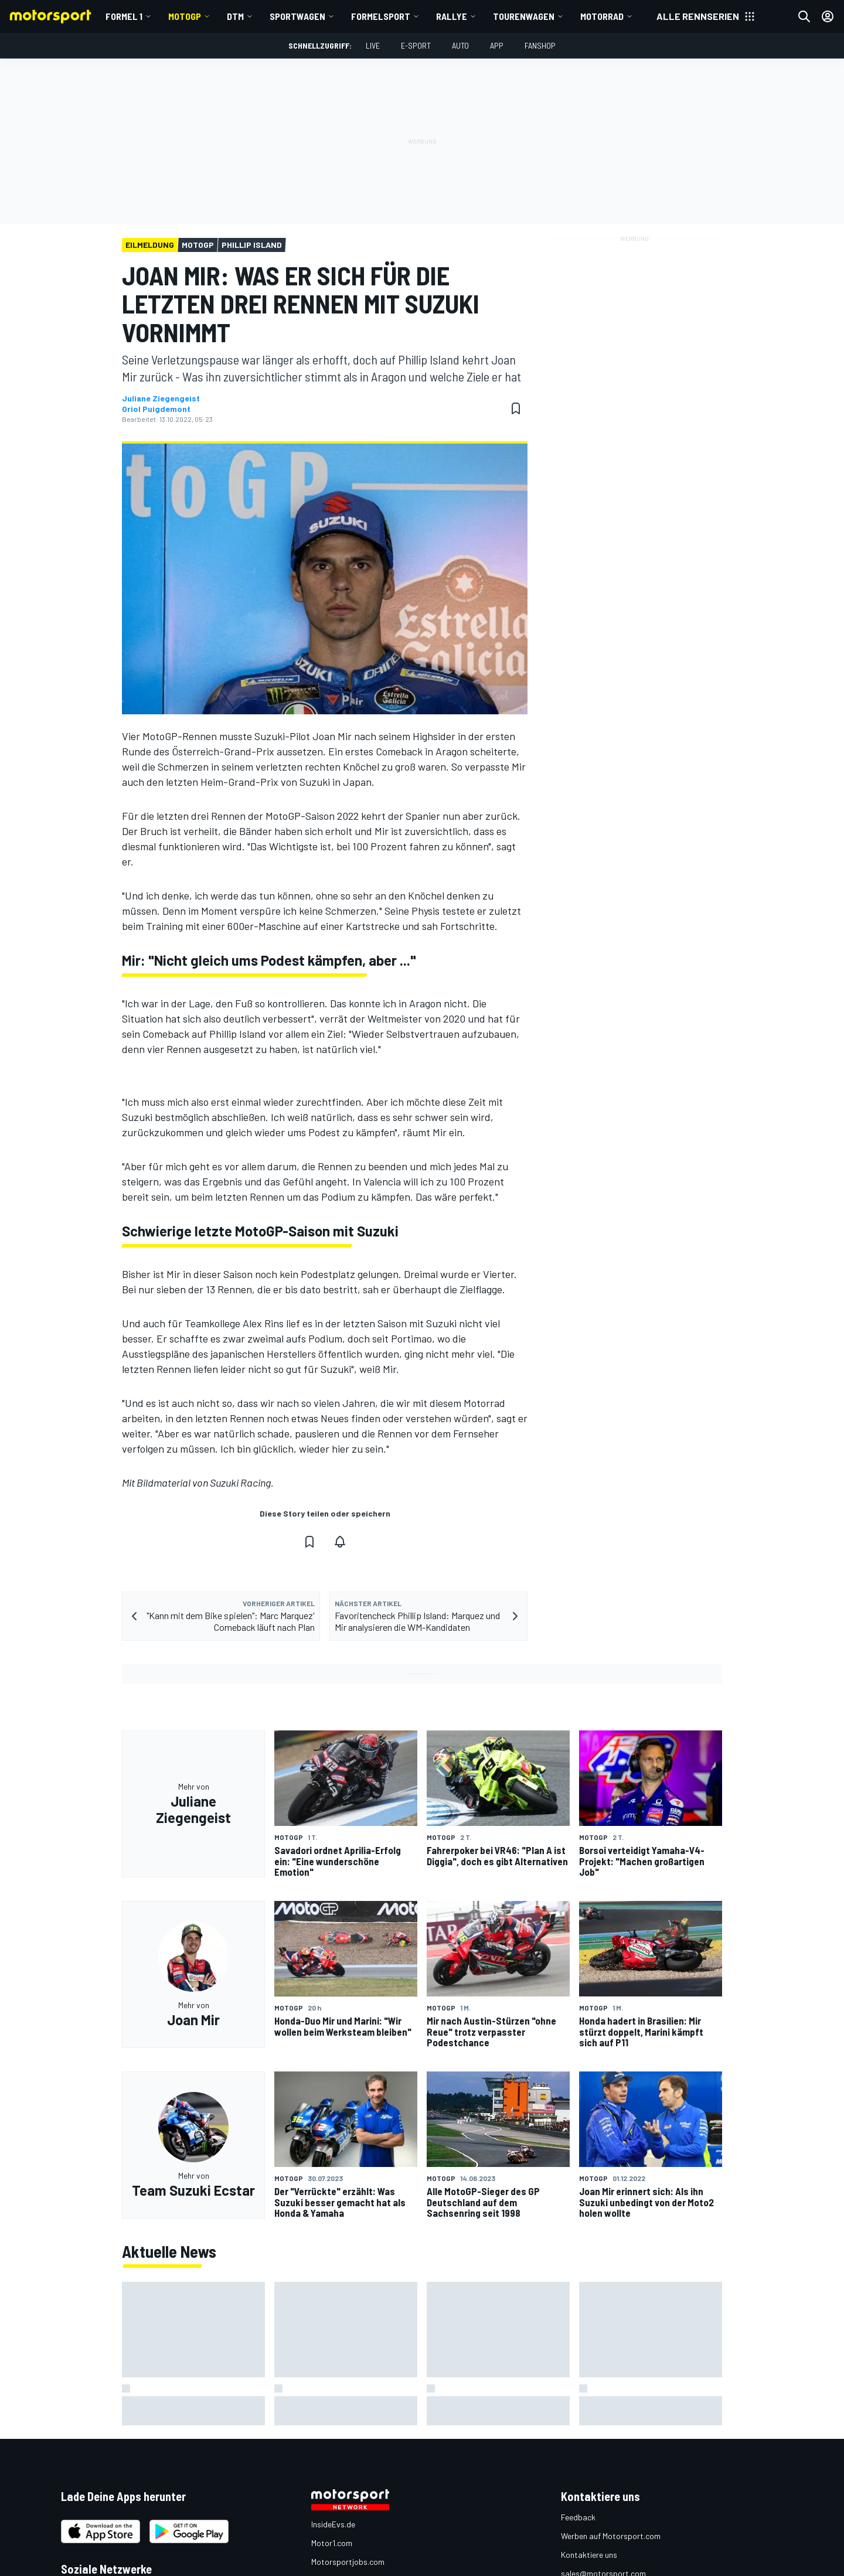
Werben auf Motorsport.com (611, 2536)
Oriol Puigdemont (156, 409)
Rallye (451, 16)
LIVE (373, 45)
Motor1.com (331, 2543)
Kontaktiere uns (589, 2555)
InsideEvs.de (333, 2524)
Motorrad (602, 16)
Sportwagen (297, 16)
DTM (235, 16)
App (496, 45)
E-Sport (416, 45)
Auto (460, 45)
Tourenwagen (523, 16)
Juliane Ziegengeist (161, 398)
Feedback (578, 2517)
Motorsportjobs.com (347, 2562)
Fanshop (540, 45)
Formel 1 (124, 16)
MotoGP (184, 16)
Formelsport (380, 16)
